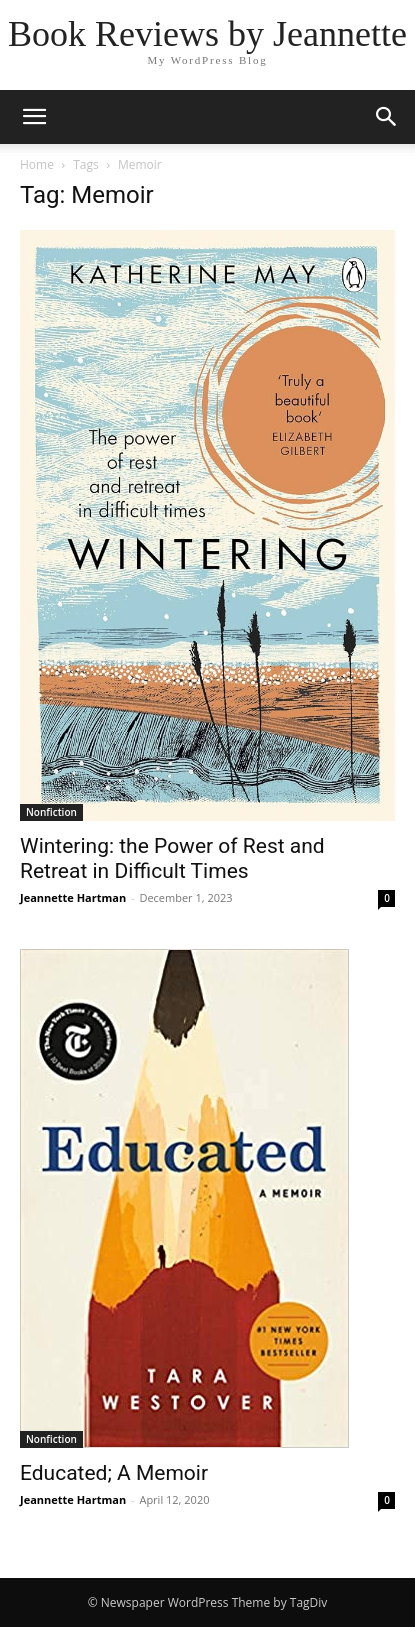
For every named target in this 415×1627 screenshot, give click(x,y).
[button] (34, 117)
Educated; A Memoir (114, 1473)
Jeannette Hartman (73, 897)
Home (37, 164)
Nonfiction (51, 812)
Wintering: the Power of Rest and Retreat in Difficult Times (172, 858)
